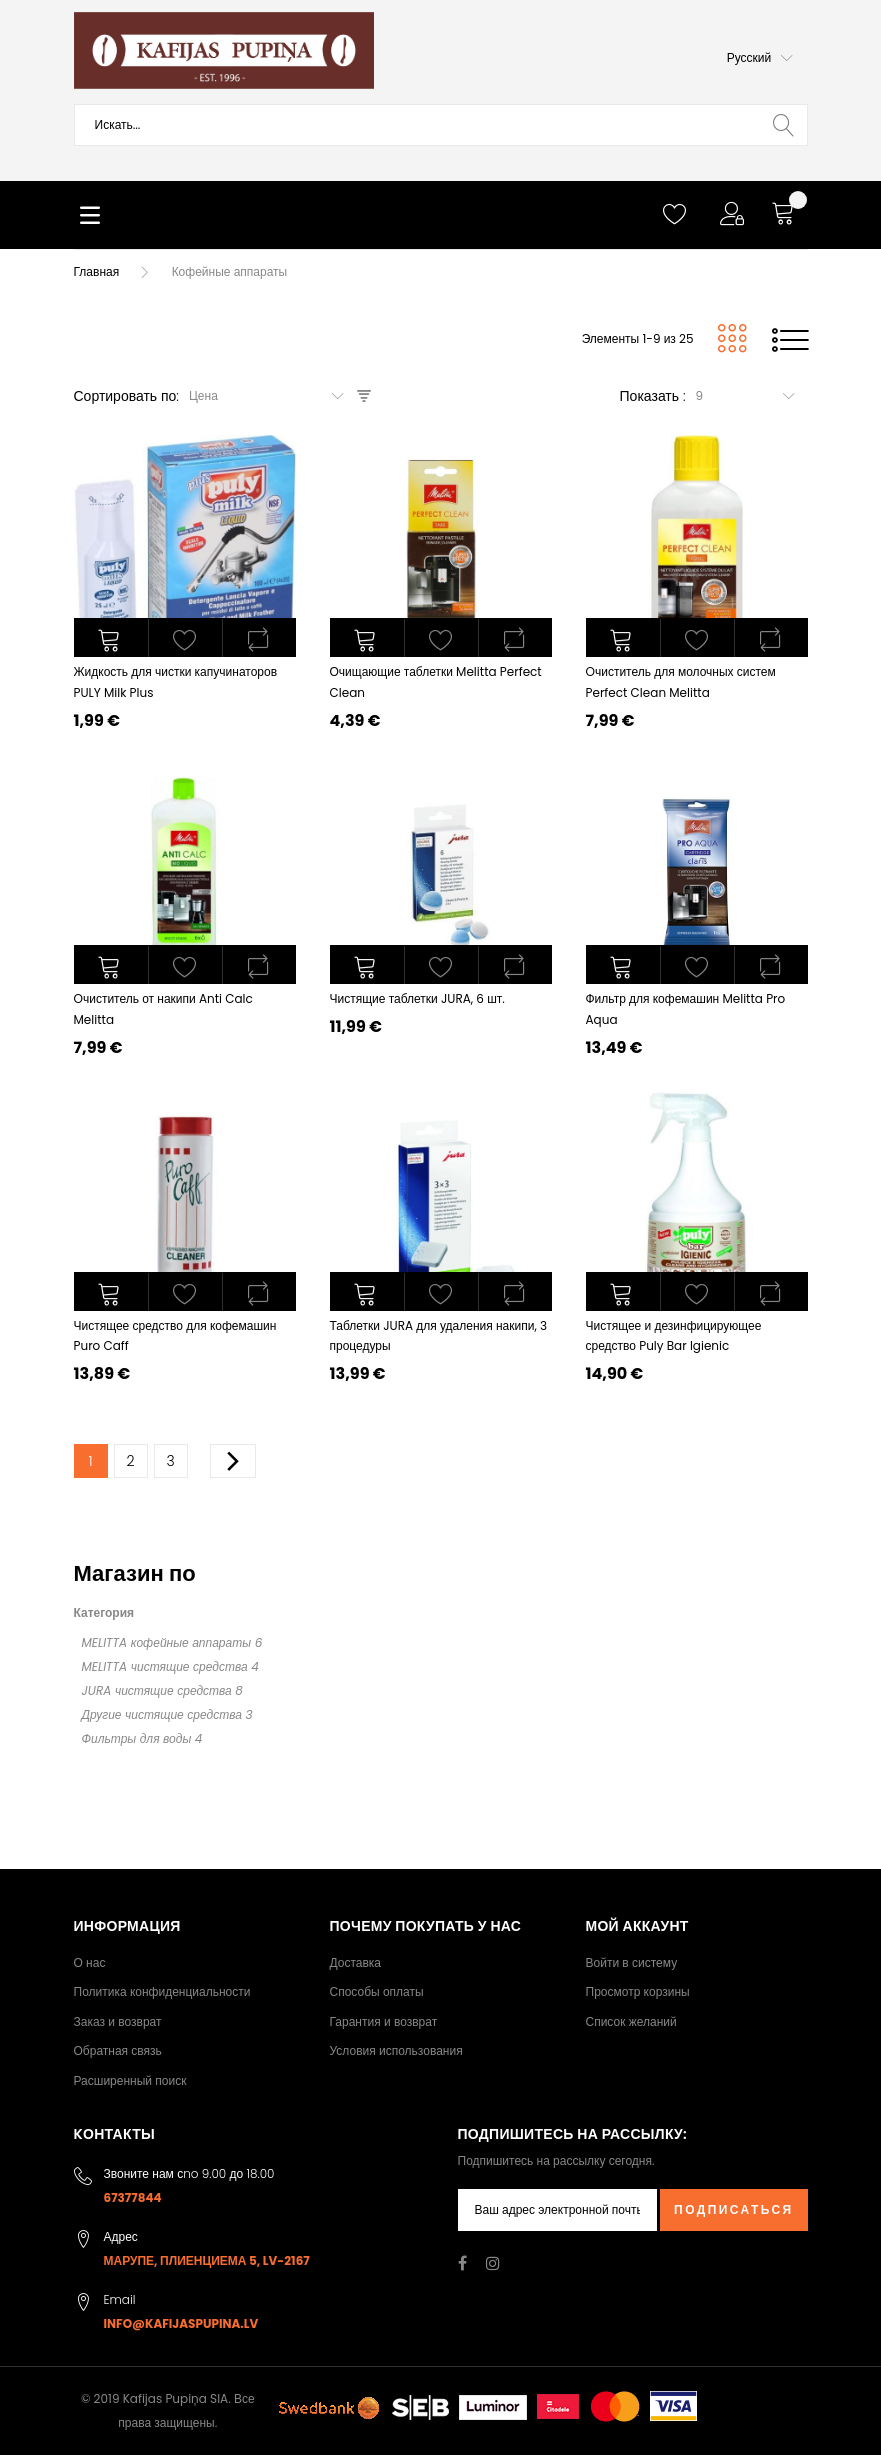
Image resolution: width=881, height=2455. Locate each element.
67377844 (133, 2197)
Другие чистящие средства (162, 1714)
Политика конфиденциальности (162, 1991)
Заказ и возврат (118, 2021)
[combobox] (441, 125)
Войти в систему (632, 1962)
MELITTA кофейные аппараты (167, 1642)
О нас (90, 1962)
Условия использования (396, 2050)
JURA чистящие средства (157, 1690)
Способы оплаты (377, 1991)
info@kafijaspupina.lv (181, 2323)
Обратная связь (118, 2050)
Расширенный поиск (130, 2080)
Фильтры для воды (137, 1738)
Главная (97, 271)
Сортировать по (125, 396)
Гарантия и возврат (384, 2021)
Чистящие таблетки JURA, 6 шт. (417, 998)
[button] (760, 58)
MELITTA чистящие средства (165, 1666)
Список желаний (631, 2021)
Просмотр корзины (638, 1991)
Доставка (356, 1962)
